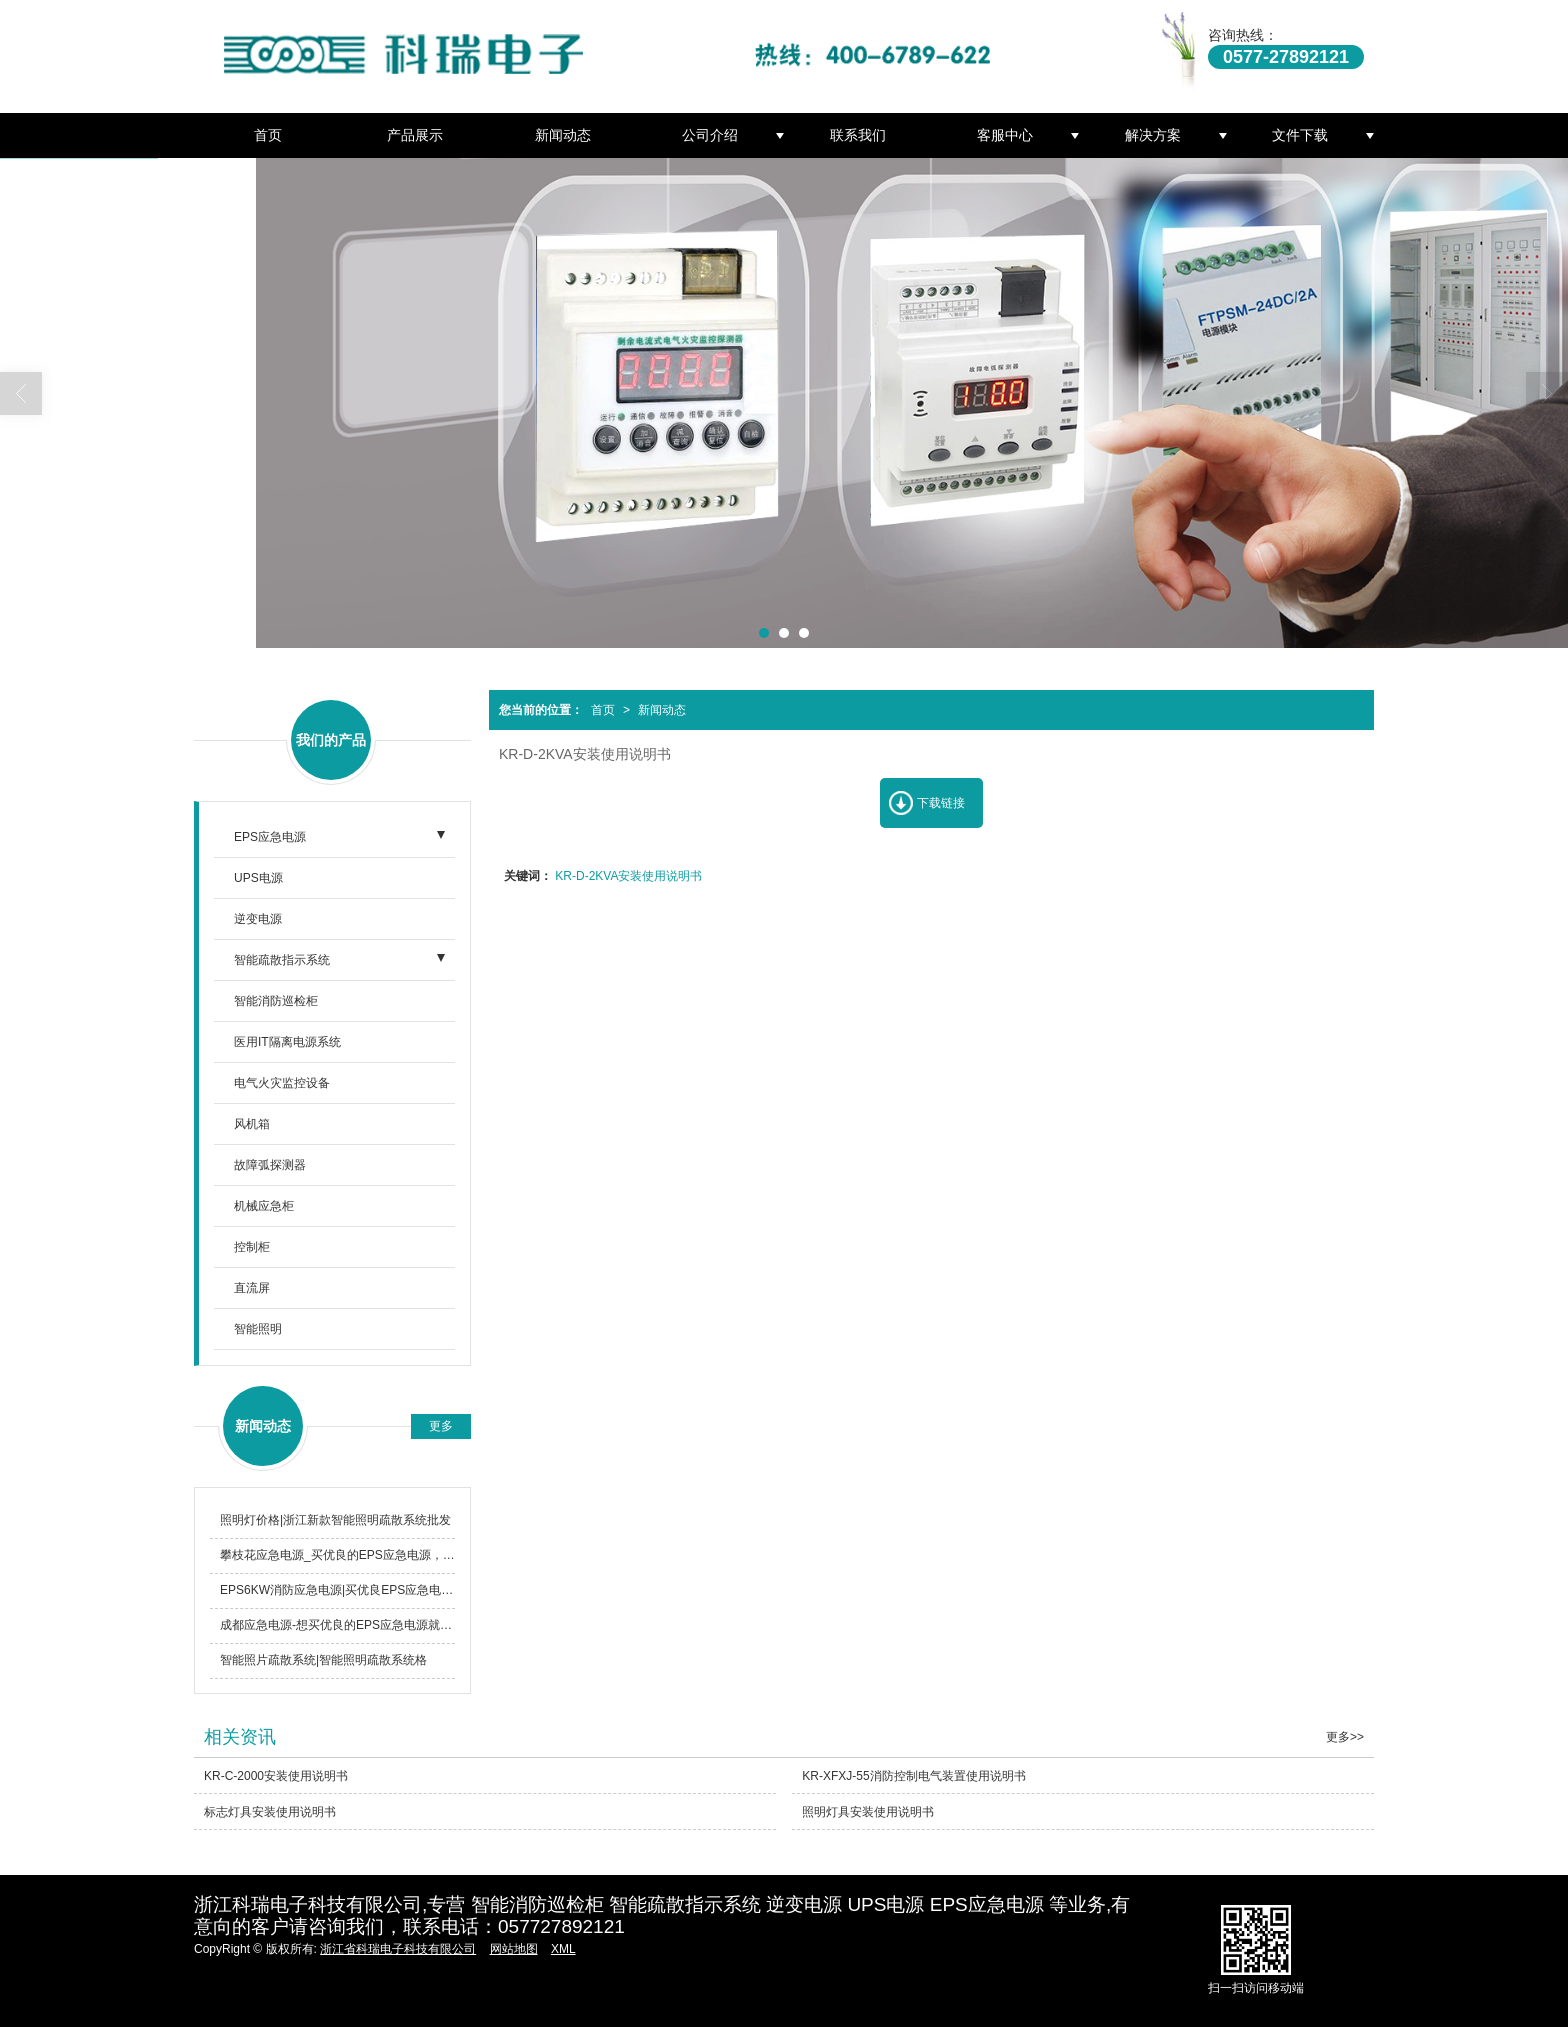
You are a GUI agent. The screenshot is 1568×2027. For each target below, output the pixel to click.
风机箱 (252, 1124)
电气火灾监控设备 (282, 1083)
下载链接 (941, 803)
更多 (441, 1426)
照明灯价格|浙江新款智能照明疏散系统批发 (335, 1520)
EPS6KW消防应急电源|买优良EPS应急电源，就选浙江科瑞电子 (337, 1590)
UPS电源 (258, 878)
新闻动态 (563, 135)
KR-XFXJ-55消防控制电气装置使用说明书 (913, 1776)
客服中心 (1005, 135)
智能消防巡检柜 (276, 1001)
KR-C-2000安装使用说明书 (276, 1776)
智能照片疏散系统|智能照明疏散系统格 (323, 1660)
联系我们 (858, 135)
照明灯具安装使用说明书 (868, 1812)
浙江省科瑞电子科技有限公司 (398, 1949)
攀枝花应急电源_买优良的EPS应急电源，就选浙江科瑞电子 (337, 1555)
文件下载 (1300, 135)
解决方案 (1153, 135)
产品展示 (415, 135)
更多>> (1345, 1737)
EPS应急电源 (270, 837)
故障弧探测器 (270, 1165)
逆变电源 (258, 919)
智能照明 (258, 1329)
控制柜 (252, 1247)
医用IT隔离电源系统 (287, 1042)
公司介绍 (710, 135)
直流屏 (252, 1288)
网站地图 (514, 1949)
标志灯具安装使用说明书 (270, 1812)
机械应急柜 (264, 1206)
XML (563, 1949)
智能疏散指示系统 (282, 960)
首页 (268, 135)
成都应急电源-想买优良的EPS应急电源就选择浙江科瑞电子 (337, 1625)
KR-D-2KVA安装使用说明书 (628, 876)
